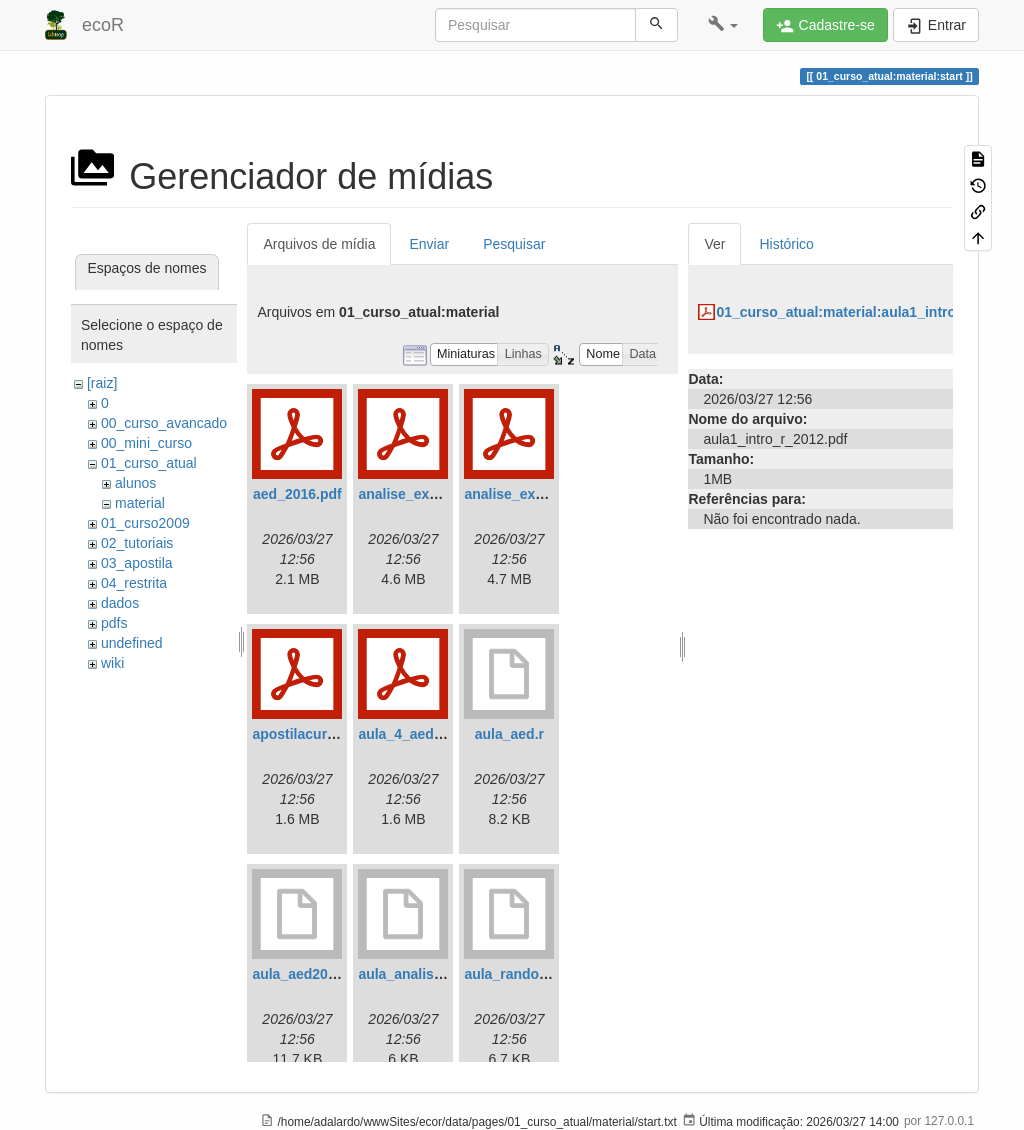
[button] (723, 25)
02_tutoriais (137, 543)
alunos (135, 483)
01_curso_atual (149, 463)
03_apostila (137, 563)
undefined (132, 643)
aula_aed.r (509, 734)
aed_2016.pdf (297, 494)
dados (120, 603)
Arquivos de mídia (319, 244)
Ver (714, 244)
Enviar (429, 244)
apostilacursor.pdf (312, 734)
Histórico (786, 244)
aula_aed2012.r (302, 974)
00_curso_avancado (164, 423)
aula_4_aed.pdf (408, 734)
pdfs (114, 623)
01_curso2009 (145, 523)
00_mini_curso (146, 443)
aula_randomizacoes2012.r (553, 974)
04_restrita (134, 583)
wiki (112, 663)
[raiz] (102, 383)
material (140, 503)
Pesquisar (514, 244)
